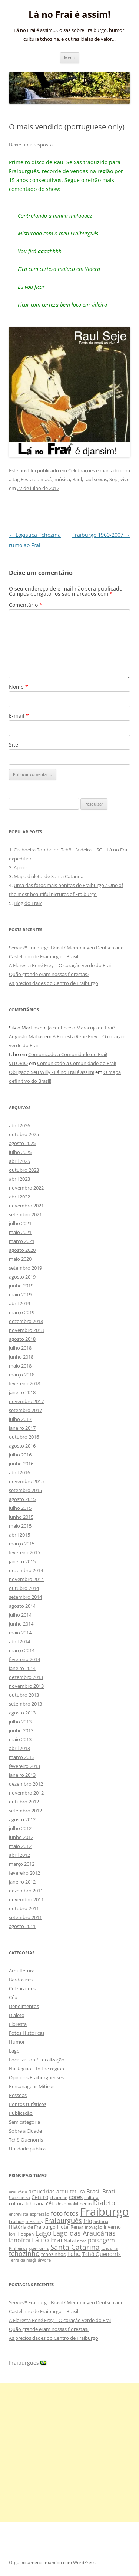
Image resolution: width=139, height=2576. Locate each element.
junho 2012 (21, 1837)
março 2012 (21, 1864)
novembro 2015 (26, 1481)
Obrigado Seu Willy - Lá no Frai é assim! (51, 1072)
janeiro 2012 (22, 1881)
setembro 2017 (25, 1410)
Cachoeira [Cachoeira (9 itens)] (19, 2197)
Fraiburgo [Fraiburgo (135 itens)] (104, 2211)
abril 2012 (19, 1855)
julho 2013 (20, 1721)
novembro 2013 (26, 1686)
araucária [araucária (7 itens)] (18, 2192)
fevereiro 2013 (24, 1766)
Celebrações (81, 470)
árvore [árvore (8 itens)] (44, 2260)
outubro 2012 (24, 1801)
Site (13, 744)
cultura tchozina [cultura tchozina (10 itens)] (26, 2203)
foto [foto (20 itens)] (57, 2213)
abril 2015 (19, 1534)
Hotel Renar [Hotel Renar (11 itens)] (70, 2226)
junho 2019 (21, 1285)
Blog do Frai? (28, 903)
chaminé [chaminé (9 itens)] (58, 2197)
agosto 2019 (22, 1276)
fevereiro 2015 (24, 1552)
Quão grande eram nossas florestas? (49, 974)
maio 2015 (20, 1525)
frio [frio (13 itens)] (87, 2221)
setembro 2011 (25, 1917)
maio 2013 (20, 1739)
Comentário (25, 604)
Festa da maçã (36, 479)
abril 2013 (19, 1748)
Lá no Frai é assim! (69, 14)
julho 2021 (20, 1223)
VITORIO (18, 1063)
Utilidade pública (27, 2148)
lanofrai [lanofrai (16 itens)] (19, 2240)
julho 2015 (20, 1508)
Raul (77, 479)
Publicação (21, 2113)
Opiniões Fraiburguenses (36, 2077)
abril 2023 (19, 1178)
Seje (113, 479)
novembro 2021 (26, 1205)
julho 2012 (20, 1828)
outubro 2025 (24, 1134)
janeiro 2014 (22, 1668)
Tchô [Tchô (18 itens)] (74, 2253)
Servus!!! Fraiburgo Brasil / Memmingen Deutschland (66, 947)
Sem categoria (24, 2122)
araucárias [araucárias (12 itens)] (42, 2191)
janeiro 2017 (22, 1428)
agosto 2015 (22, 1499)
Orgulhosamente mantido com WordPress (52, 2562)
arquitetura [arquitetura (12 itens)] (70, 2191)
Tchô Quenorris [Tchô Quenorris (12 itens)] (101, 2254)
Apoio (20, 867)
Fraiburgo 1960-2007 (101, 534)
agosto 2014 (22, 1606)
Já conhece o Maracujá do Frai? (81, 1027)
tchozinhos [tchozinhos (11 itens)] (53, 2254)
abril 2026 (19, 1125)
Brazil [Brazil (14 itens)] (109, 2191)
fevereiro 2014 (24, 1659)
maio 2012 (20, 1846)
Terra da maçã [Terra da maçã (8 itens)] (22, 2260)
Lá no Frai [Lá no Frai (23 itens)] (47, 2239)
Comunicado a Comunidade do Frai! (67, 1054)
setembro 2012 (25, 1810)
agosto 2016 (22, 1445)
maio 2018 (20, 1365)
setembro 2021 (25, 1214)
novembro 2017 (26, 1401)
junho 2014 (21, 1623)
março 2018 (21, 1374)
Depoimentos (24, 2006)
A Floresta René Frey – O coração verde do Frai (60, 965)
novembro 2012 (26, 1792)
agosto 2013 (22, 1712)
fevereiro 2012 (24, 1872)
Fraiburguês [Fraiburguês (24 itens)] (63, 2220)
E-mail (19, 715)
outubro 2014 (24, 1588)
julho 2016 (20, 1454)
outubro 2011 (24, 1908)
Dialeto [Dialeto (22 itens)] (104, 2202)
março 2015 (21, 1543)
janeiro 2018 (22, 1392)
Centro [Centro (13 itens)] (40, 2196)
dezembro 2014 (26, 1570)
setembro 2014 (25, 1597)
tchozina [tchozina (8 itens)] (109, 2248)
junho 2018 (21, 1356)
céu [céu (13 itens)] (50, 2203)
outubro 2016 (24, 1437)
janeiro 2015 (22, 1561)
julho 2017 (20, 1419)
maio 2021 (20, 1232)
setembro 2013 (25, 1703)
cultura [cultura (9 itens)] (91, 2197)
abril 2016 (19, 1472)
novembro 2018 (26, 1330)
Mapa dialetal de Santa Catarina (48, 876)
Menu (69, 57)
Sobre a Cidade (25, 2130)
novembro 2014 (26, 1579)
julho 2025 (20, 1152)
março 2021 (21, 1241)
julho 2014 (20, 1614)
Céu (13, 1997)
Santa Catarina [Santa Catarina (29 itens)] (75, 2247)
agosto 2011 (22, 1926)
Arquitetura (21, 1970)
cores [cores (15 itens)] (76, 2196)
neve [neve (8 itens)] (81, 2240)
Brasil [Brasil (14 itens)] (93, 2191)
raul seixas (95, 479)
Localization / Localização (36, 2059)
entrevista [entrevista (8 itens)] (18, 2214)
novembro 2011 (26, 1899)
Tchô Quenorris (26, 2139)
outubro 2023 (24, 1170)
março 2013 (21, 1757)
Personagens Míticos (31, 2086)
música (62, 479)
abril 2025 (19, 1161)
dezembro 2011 (26, 1890)
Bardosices (21, 1979)
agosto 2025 (22, 1143)
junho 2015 (21, 1517)
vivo (125, 479)
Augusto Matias (26, 1036)
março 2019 (21, 1312)
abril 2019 (19, 1303)
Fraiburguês (27, 2362)
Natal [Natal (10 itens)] (70, 2240)
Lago (14, 2050)
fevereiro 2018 (24, 1383)
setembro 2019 (25, 1267)
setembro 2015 (25, 1490)
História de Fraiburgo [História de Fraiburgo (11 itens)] (32, 2226)
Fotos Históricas (26, 2033)
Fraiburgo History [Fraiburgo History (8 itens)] (26, 2221)
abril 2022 (19, 1196)
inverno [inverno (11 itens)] (112, 2226)
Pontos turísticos (27, 2104)
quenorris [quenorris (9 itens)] (39, 2248)
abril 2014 (19, 1641)
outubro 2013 (24, 1695)
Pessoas (18, 2095)
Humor (17, 2041)
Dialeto (16, 2015)
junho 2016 (21, 1463)
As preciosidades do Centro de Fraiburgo (53, 983)
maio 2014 (20, 1632)
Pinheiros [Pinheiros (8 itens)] (18, 2248)
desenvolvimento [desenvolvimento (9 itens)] (74, 2203)
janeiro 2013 (22, 1775)
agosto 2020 (22, 1250)
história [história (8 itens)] (100, 2221)
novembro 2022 (26, 1187)
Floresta (18, 2024)
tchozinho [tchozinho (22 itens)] (24, 2253)
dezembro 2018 (26, 1321)
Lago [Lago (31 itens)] (43, 2233)
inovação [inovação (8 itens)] (93, 2227)
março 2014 (21, 1650)
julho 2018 (20, 1348)
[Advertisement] (69, 2452)
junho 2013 (21, 1730)
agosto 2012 (22, 1819)
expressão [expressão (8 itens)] (39, 2214)
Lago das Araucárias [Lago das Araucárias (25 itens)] (84, 2233)
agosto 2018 (22, 1339)
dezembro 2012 (26, 1783)
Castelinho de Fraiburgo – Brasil (43, 956)
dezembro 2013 (26, 1677)
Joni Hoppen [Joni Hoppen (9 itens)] (21, 2234)
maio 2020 (20, 1259)
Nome (18, 686)
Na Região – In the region (36, 2068)
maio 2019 (20, 1294)
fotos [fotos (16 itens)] (71, 2213)
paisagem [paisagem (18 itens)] (101, 2240)
